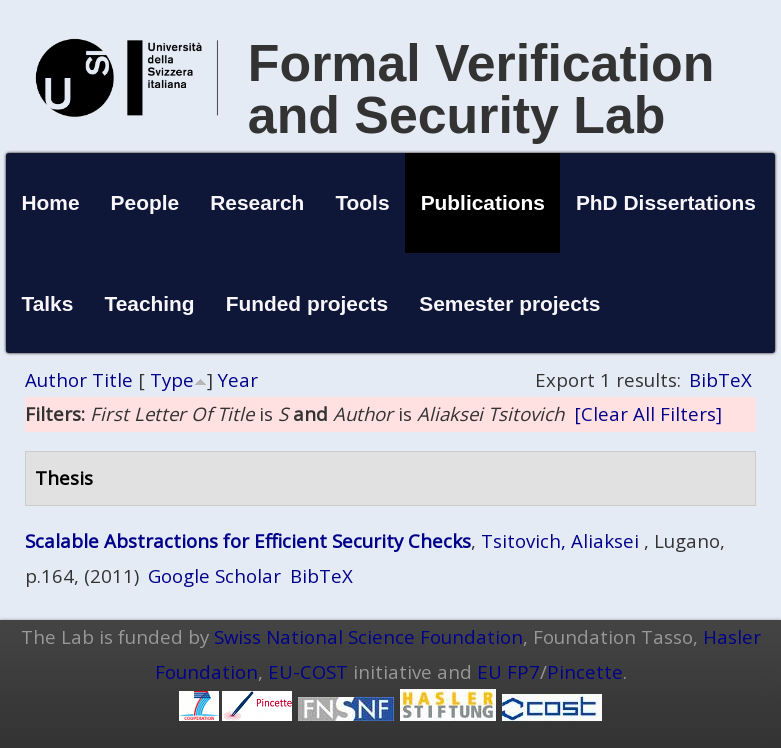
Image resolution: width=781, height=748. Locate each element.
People (145, 202)
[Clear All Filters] (648, 413)
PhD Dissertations (666, 202)
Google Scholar (214, 575)
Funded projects (307, 303)
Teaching (149, 303)
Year (238, 379)
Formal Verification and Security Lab (481, 89)
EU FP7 (508, 671)
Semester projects (509, 303)
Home (50, 202)
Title (112, 379)
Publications (483, 202)
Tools (362, 202)
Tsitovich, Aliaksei (560, 540)
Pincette (585, 671)
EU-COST (308, 671)
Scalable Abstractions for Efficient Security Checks (248, 540)
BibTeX (720, 379)
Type (172, 379)
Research (257, 202)
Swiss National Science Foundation (368, 636)
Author (56, 379)
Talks (47, 303)
